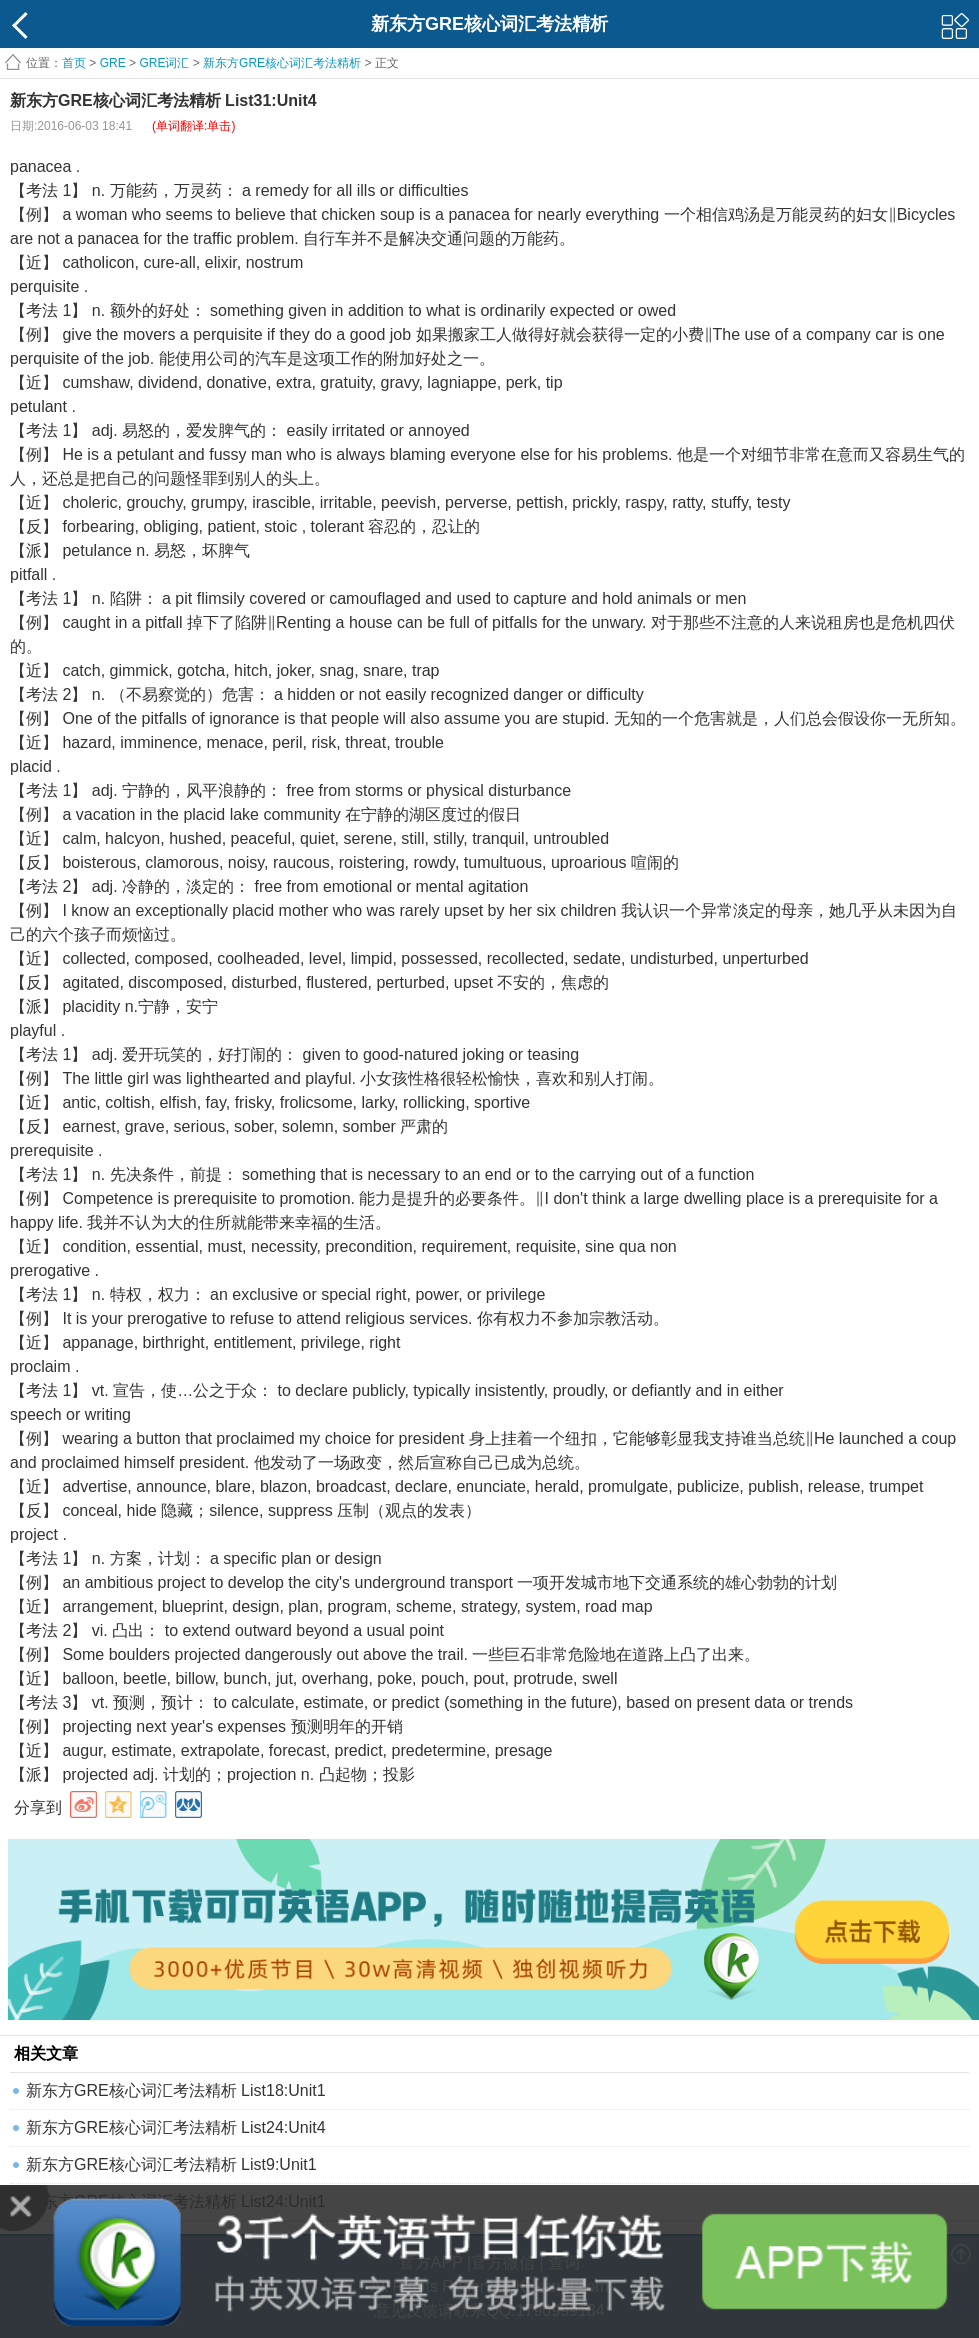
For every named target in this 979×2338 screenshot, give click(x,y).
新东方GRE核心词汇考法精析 (282, 63)
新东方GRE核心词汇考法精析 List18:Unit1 (176, 2090)
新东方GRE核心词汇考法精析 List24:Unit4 (176, 2127)
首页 (74, 63)
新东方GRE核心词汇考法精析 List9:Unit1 (171, 2164)
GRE (113, 63)
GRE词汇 (164, 63)
